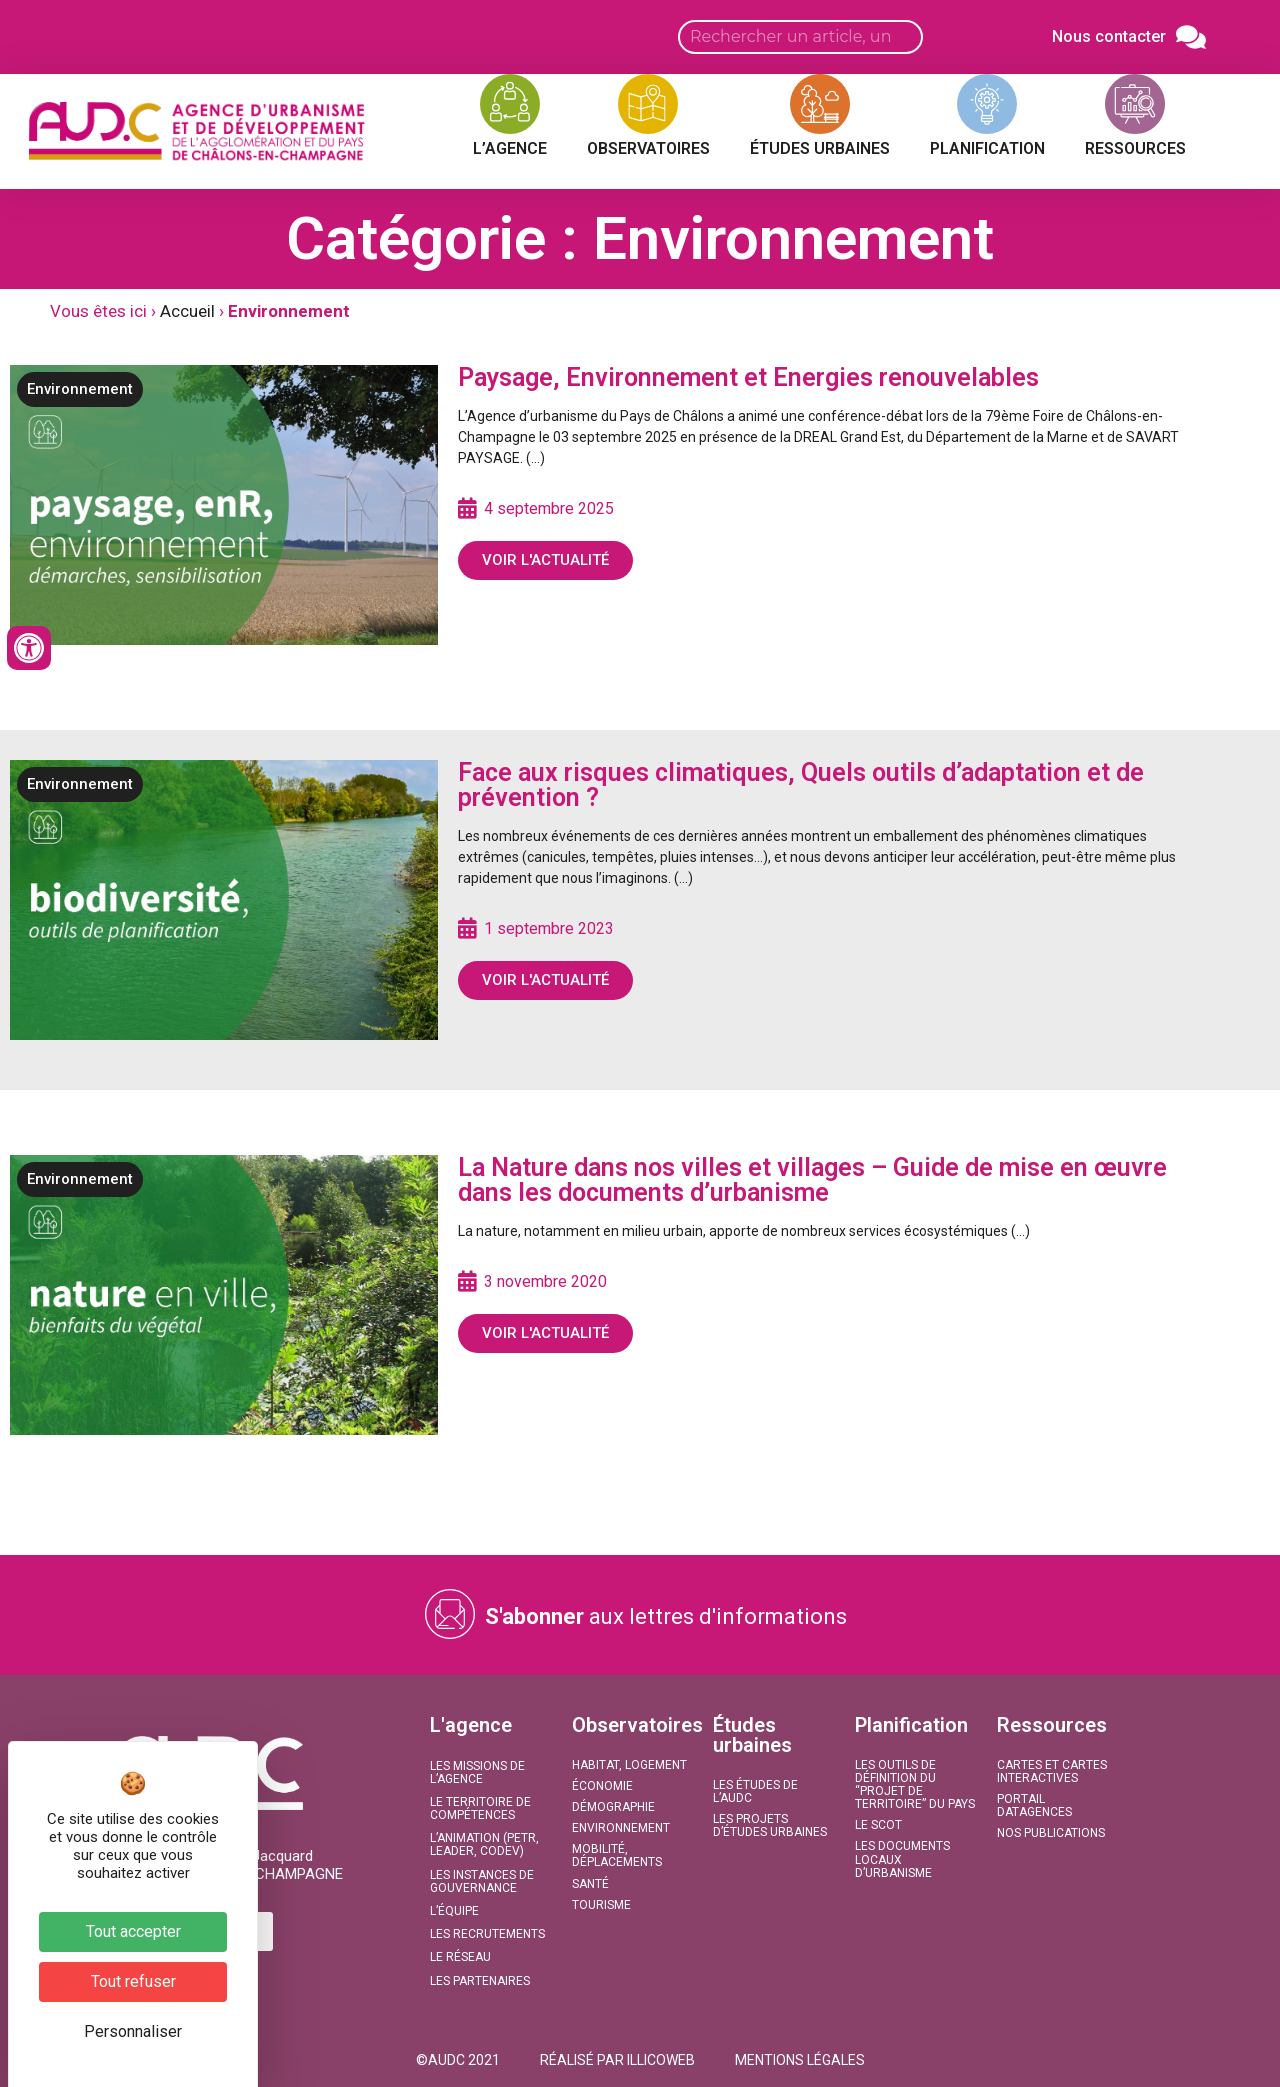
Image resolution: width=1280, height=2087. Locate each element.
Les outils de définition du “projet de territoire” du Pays (915, 1785)
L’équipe (454, 1911)
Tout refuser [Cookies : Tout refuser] (133, 1981)
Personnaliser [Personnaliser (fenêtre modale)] (133, 2031)
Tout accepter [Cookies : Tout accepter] (133, 1931)
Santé (590, 1884)
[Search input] (800, 37)
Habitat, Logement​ (629, 1765)
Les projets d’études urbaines (770, 1825)
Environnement (80, 389)
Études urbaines (752, 1735)
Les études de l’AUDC (755, 1791)
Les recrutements (487, 1934)
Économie (602, 1786)
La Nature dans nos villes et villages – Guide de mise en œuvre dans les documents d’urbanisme (812, 1180)
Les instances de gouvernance (482, 1881)
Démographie (613, 1807)
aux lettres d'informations (666, 1616)
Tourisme (601, 1905)
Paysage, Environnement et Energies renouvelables (748, 377)
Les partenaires (480, 1981)
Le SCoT (878, 1825)
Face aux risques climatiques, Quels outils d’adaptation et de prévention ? (801, 785)
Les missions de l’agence (477, 1772)
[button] (458, 2060)
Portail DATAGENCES (1034, 1805)
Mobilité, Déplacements (617, 1855)
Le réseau (460, 1957)
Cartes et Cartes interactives (1052, 1771)
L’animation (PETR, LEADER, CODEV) (484, 1844)
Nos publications (1051, 1833)
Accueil (187, 311)
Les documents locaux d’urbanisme (902, 1859)
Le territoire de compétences (480, 1808)
